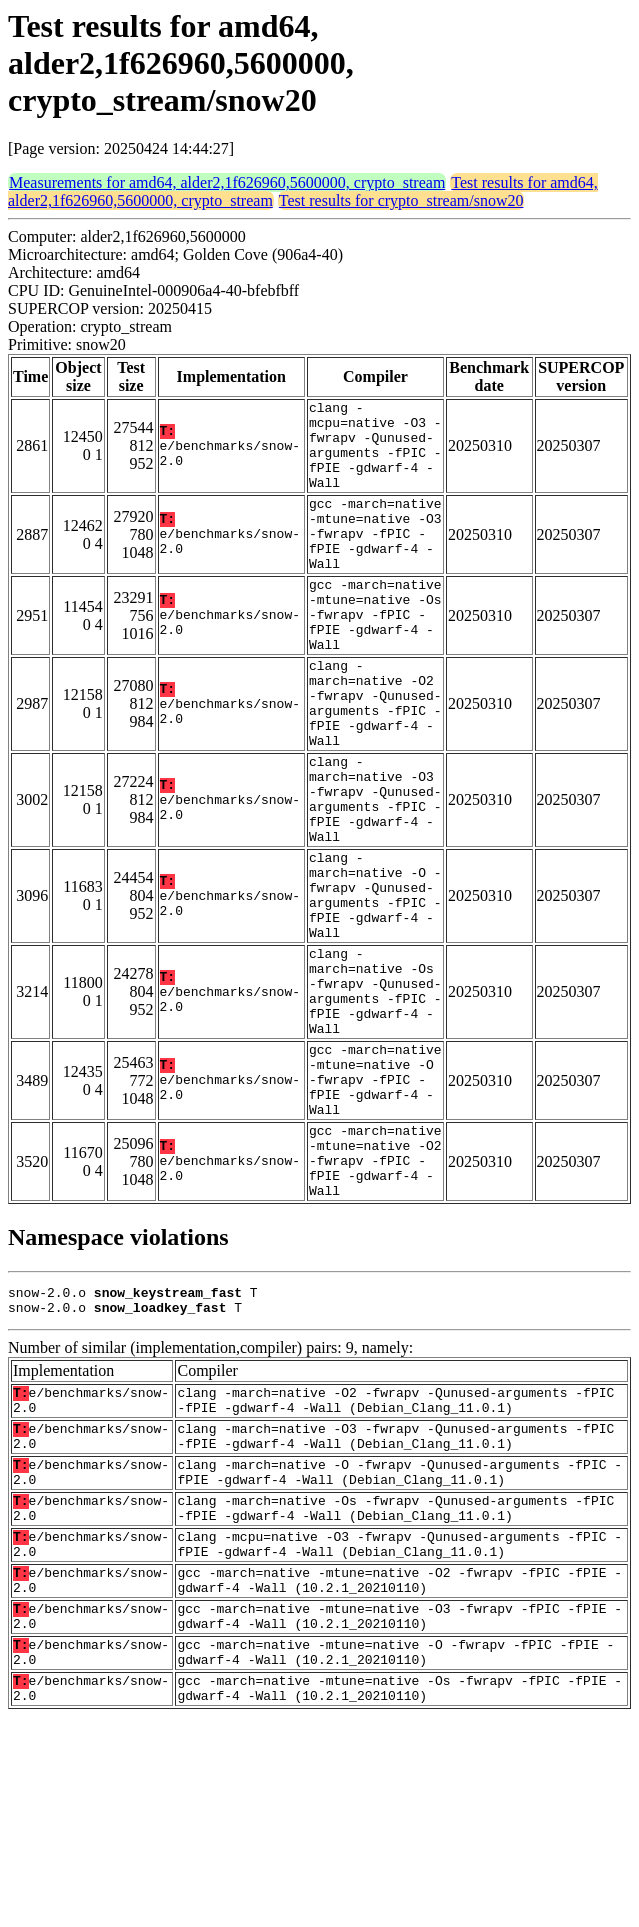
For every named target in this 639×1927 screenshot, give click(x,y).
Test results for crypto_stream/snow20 (401, 200)
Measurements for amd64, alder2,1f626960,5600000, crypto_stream (227, 182)
